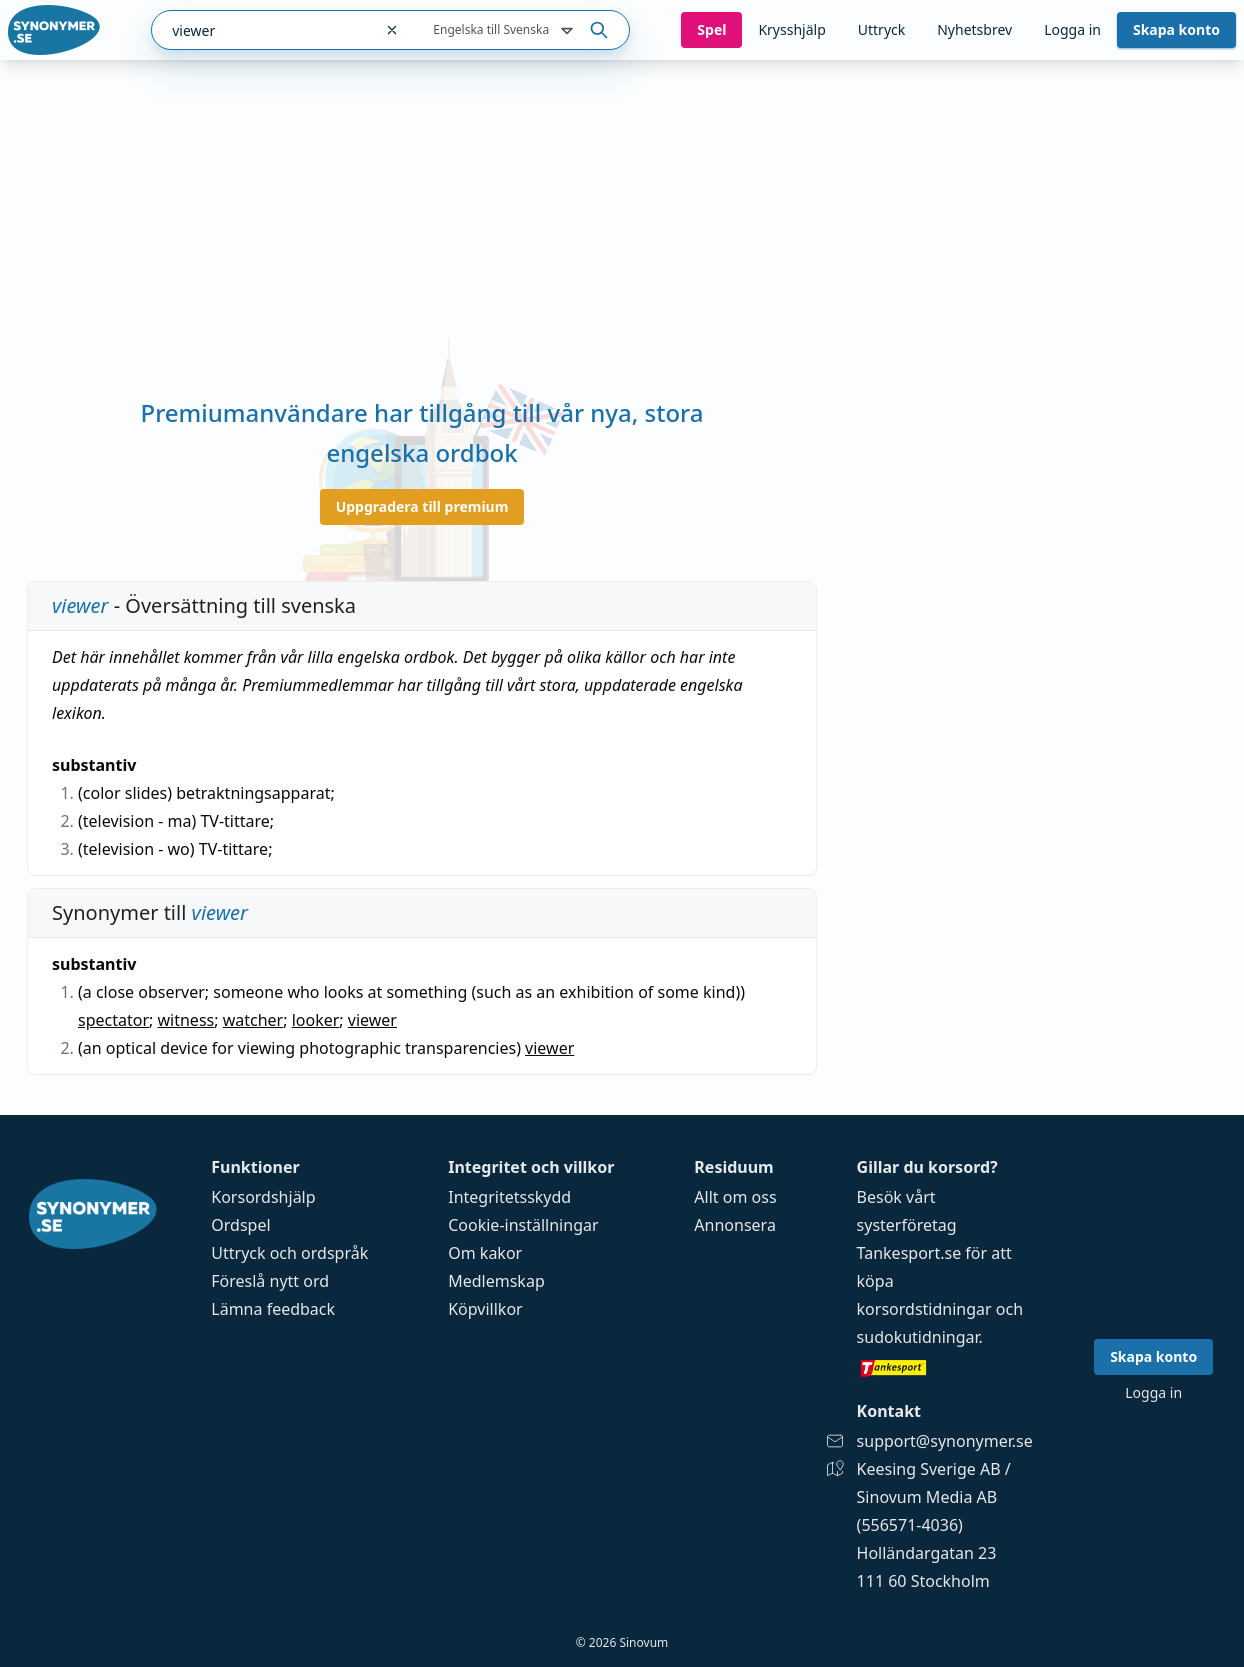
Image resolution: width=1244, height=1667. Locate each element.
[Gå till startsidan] (54, 30)
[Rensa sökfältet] (392, 30)
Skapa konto (1176, 29)
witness (185, 1020)
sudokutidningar (918, 1337)
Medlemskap (496, 1281)
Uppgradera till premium (422, 506)
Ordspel (240, 1225)
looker (316, 1020)
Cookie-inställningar (523, 1225)
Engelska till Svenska (505, 31)
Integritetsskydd (509, 1197)
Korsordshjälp (263, 1197)
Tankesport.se (909, 1253)
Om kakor (485, 1253)
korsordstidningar (924, 1309)
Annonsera (735, 1225)
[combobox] (262, 30)
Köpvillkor (485, 1309)
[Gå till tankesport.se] (945, 1367)
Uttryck (881, 29)
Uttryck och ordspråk (289, 1253)
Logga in (1072, 29)
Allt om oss (735, 1197)
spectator (113, 1020)
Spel (711, 29)
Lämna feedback (273, 1309)
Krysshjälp (791, 29)
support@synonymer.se (945, 1441)
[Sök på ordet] (599, 30)
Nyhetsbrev (974, 29)
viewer (372, 1020)
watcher (253, 1020)
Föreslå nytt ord (270, 1281)
